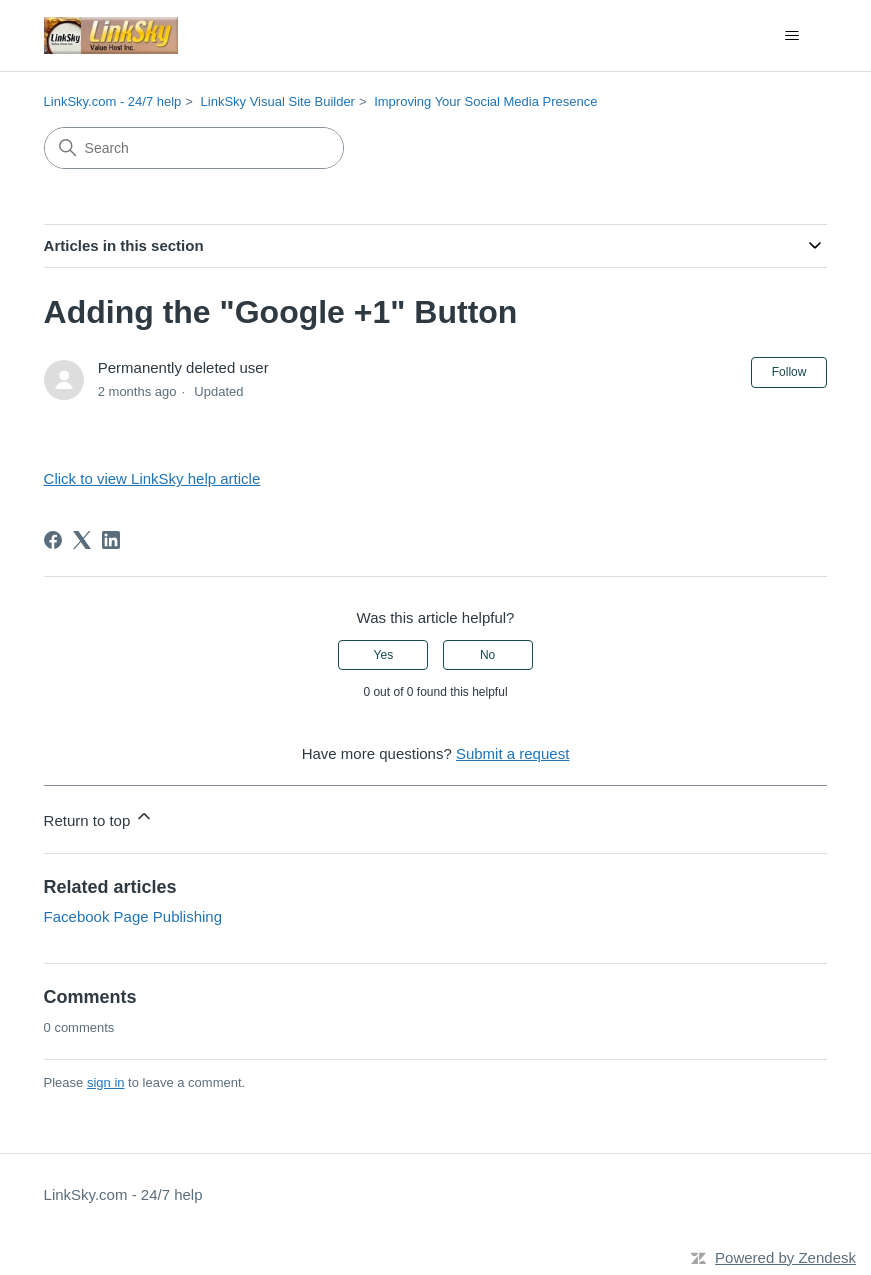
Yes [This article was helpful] (384, 655)
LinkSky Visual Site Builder (278, 101)
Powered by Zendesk (785, 1257)
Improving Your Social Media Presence (485, 101)
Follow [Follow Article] (789, 372)
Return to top (99, 817)
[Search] (194, 148)
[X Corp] (82, 540)
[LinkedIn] (111, 540)
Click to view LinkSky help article (152, 478)
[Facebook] (53, 540)
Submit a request (512, 753)
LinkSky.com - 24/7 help (113, 101)
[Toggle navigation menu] (791, 36)
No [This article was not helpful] (487, 655)
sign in (106, 1082)
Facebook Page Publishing (133, 916)
